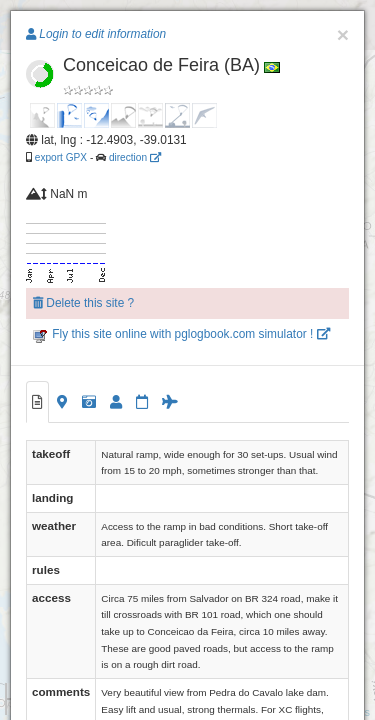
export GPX (61, 157)
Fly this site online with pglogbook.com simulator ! (181, 334)
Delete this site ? (83, 303)
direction (135, 157)
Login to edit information (96, 34)
